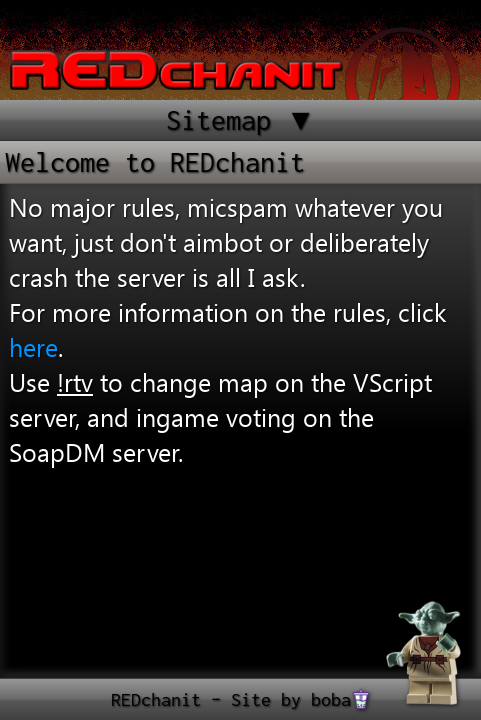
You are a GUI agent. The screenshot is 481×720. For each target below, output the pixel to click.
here (33, 346)
